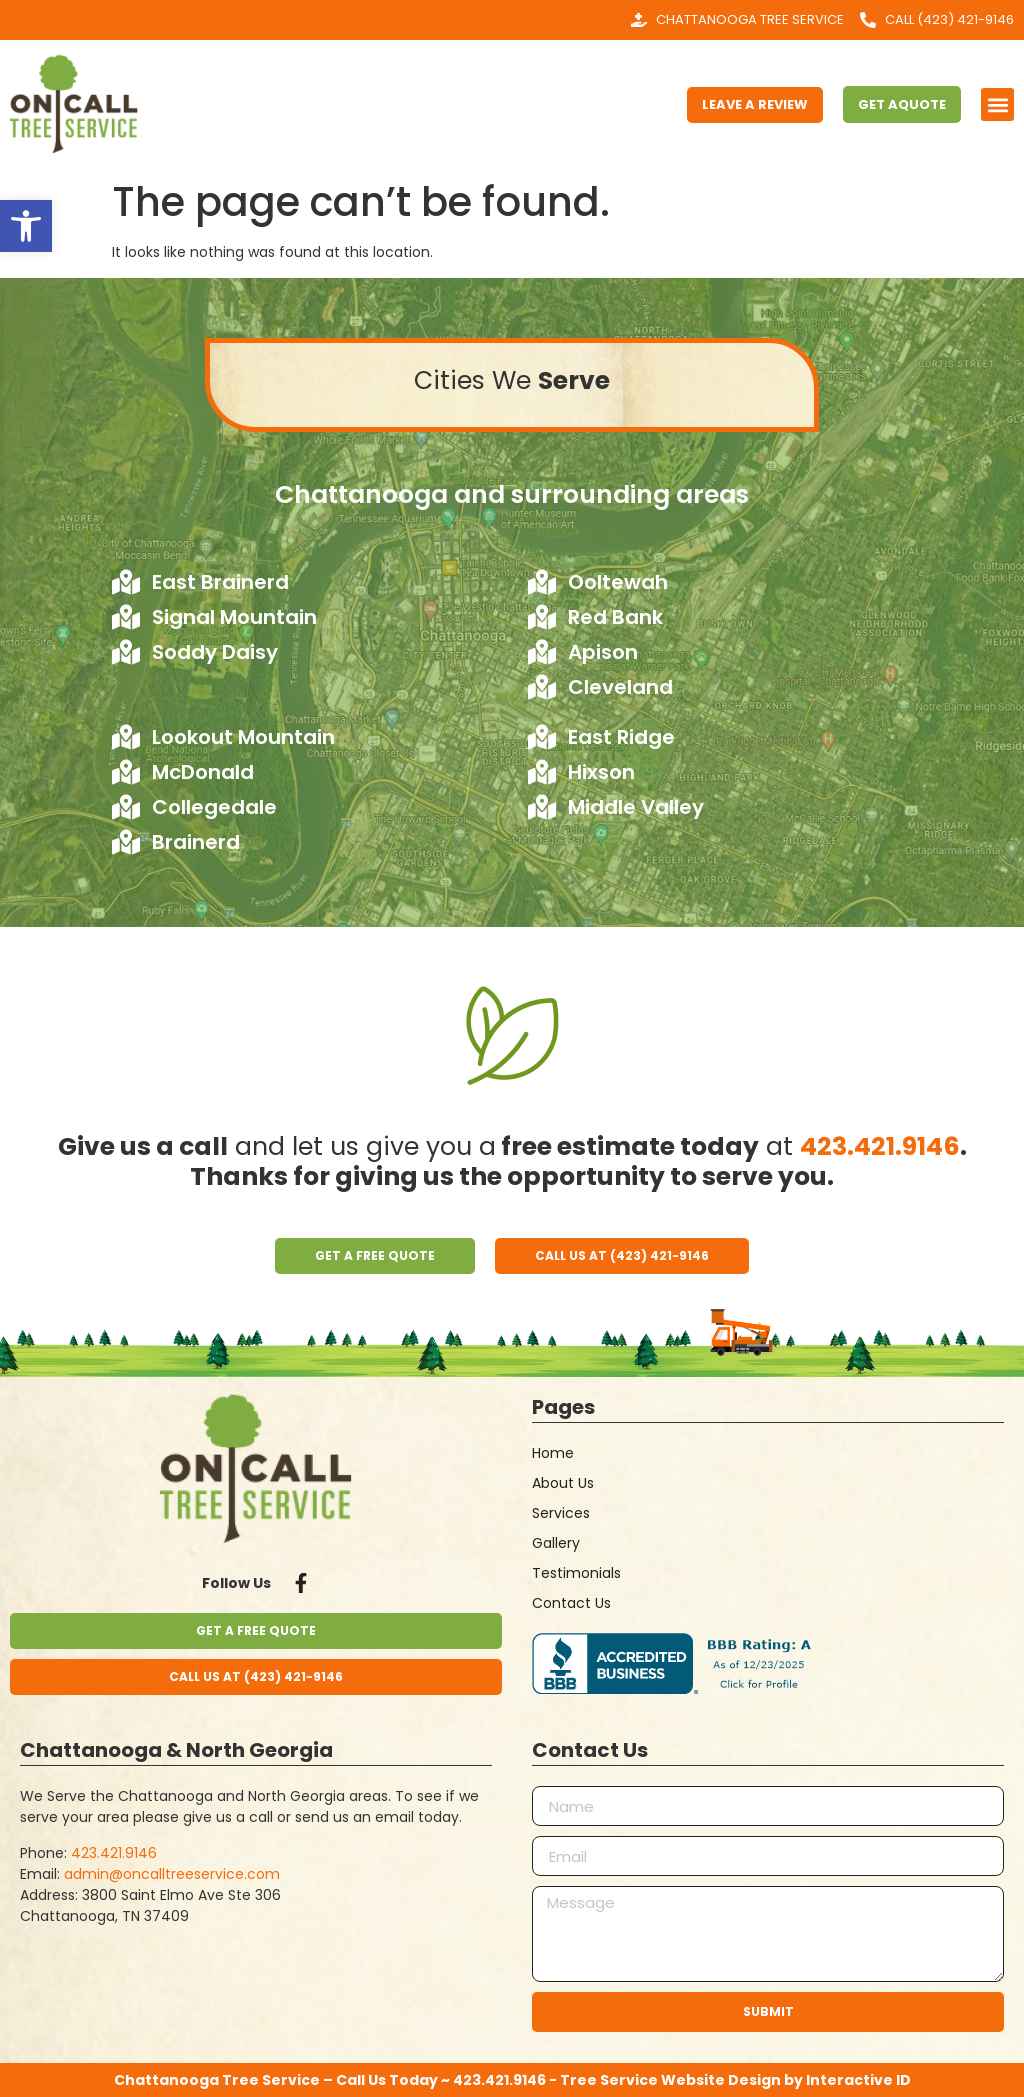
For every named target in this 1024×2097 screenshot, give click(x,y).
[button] (26, 226)
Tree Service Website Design (670, 2080)
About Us (563, 1483)
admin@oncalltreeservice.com (172, 1874)
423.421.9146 (880, 1146)
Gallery (556, 1543)
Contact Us (571, 1603)
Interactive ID (858, 2080)
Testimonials (576, 1573)
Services (561, 1513)
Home (553, 1453)
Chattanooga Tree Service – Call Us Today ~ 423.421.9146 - (337, 2080)
